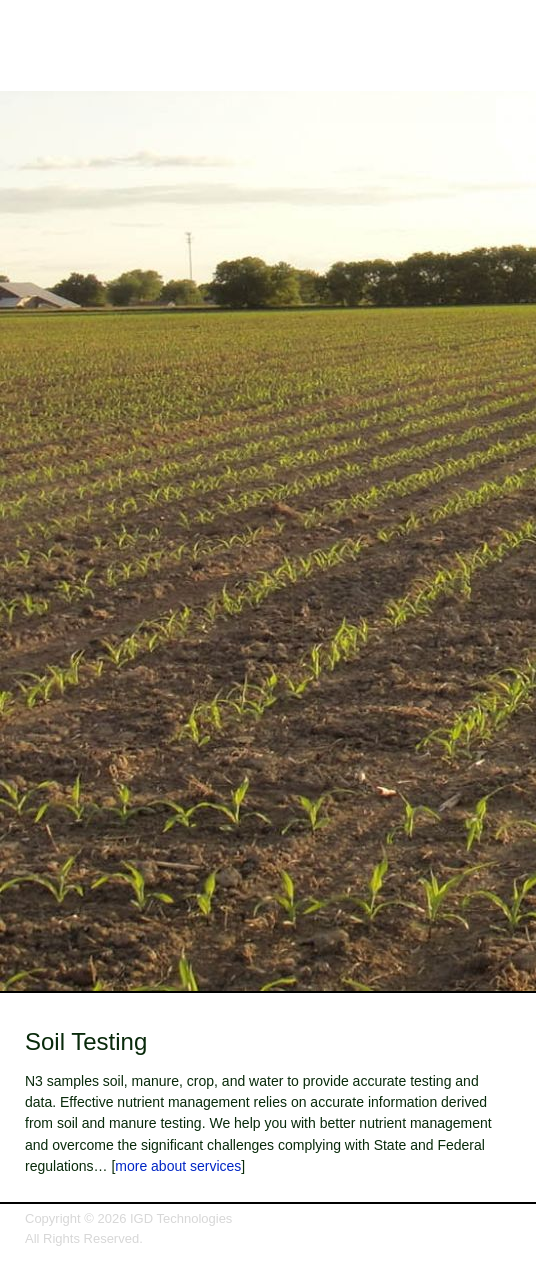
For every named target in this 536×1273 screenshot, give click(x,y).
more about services (178, 1166)
